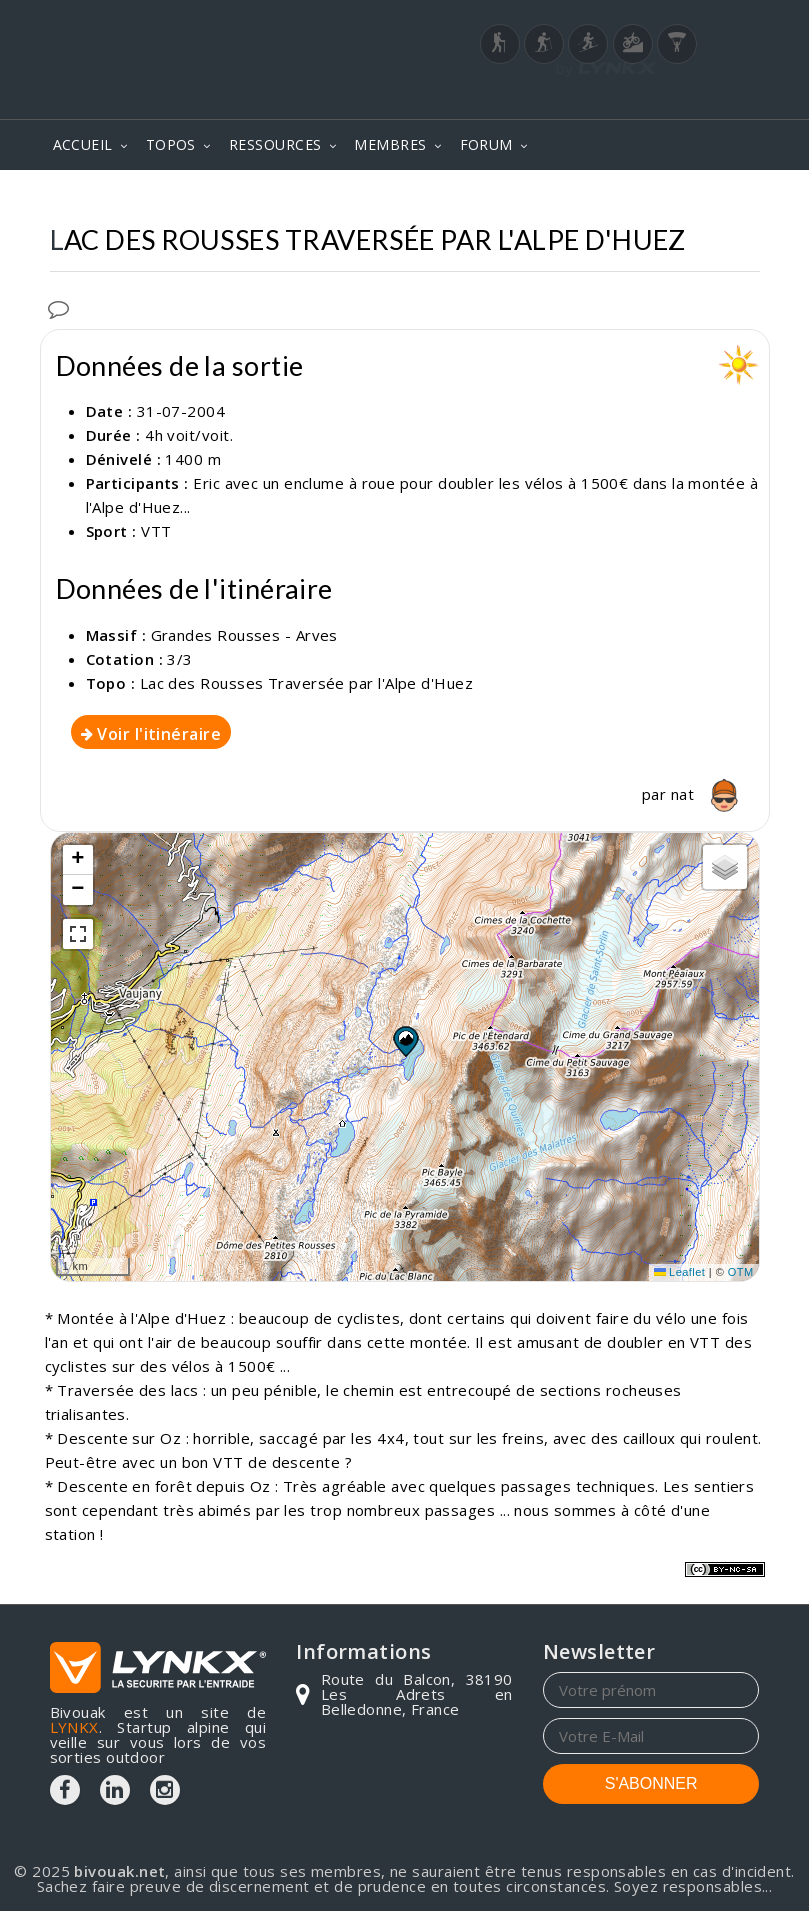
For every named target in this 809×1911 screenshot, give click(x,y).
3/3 (179, 659)
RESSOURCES (275, 144)
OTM (741, 1272)
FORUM (486, 144)
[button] (405, 1041)
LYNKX (74, 1727)
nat (710, 794)
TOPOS (171, 144)
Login (660, 97)
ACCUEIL (83, 144)
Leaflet (680, 1272)
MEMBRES (390, 144)
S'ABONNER (651, 1783)
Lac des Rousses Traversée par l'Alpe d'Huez (306, 683)
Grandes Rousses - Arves (244, 635)
